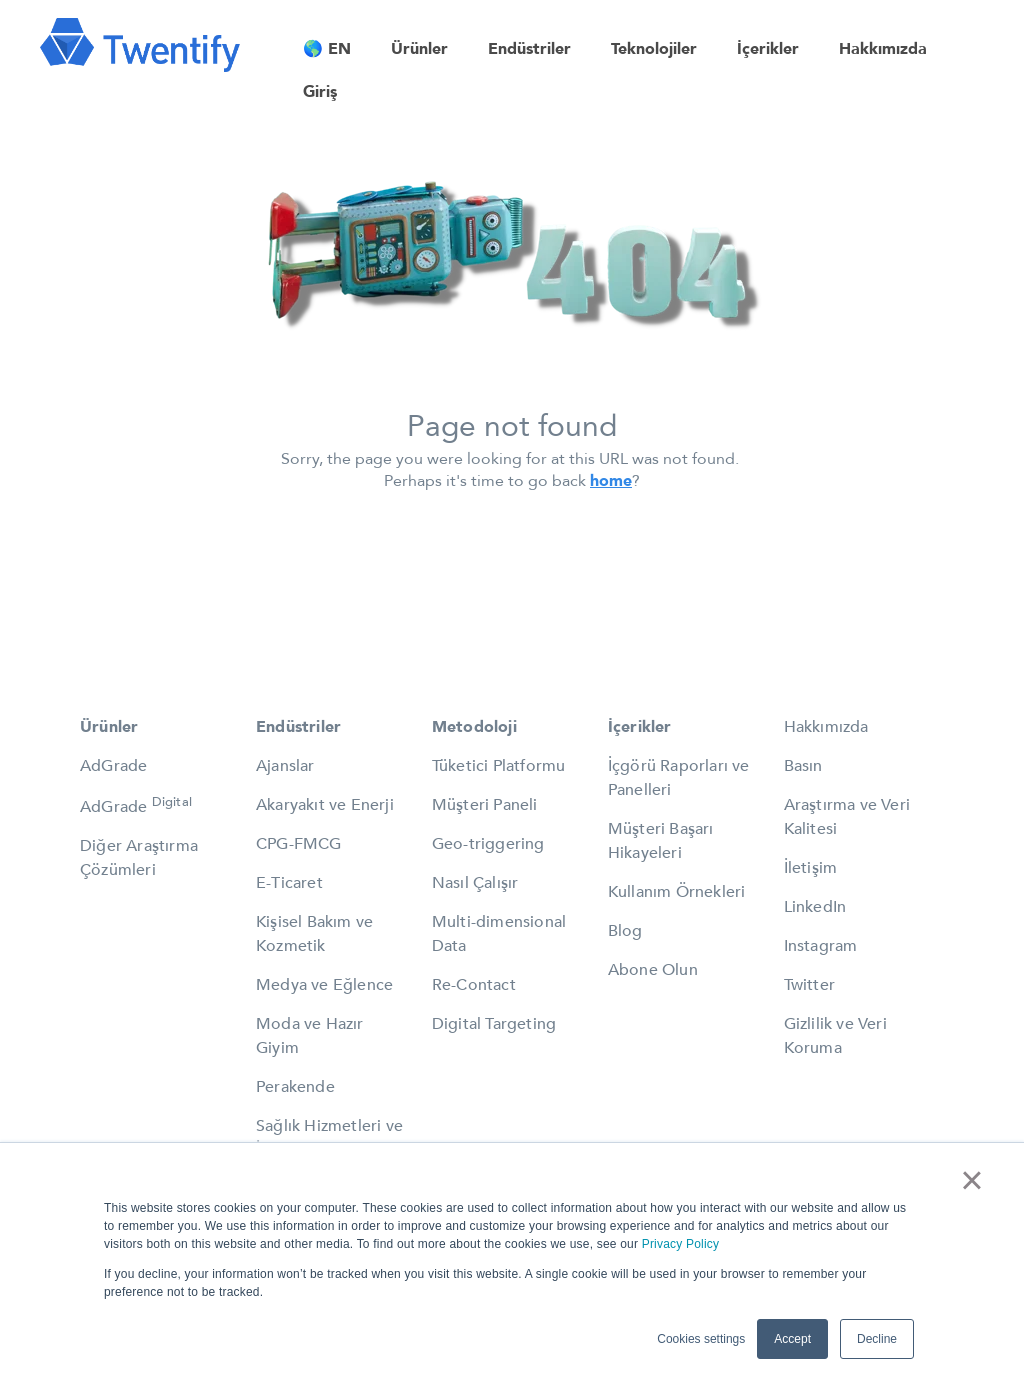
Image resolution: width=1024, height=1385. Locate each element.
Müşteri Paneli (485, 805)
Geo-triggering (488, 844)
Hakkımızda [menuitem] (883, 49)
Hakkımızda (826, 727)
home (611, 481)
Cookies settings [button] (701, 1339)
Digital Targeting (494, 1024)
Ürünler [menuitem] (419, 49)
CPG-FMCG (299, 844)
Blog (625, 931)
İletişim (811, 868)
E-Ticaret (289, 883)
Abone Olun (653, 970)
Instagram (821, 946)
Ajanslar (285, 766)
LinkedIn (815, 907)
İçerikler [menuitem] (768, 49)
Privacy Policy (680, 1244)
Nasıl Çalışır (475, 883)
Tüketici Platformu (499, 766)
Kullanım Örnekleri (677, 892)
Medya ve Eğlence (324, 985)
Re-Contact (474, 985)
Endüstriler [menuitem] (529, 49)
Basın (803, 766)
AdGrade (113, 766)
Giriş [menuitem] (320, 92)
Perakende (295, 1087)
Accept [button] (792, 1339)
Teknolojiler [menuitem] (654, 49)
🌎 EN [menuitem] (327, 49)
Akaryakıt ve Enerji (325, 805)
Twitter (809, 985)
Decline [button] (877, 1339)
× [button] (971, 1180)
